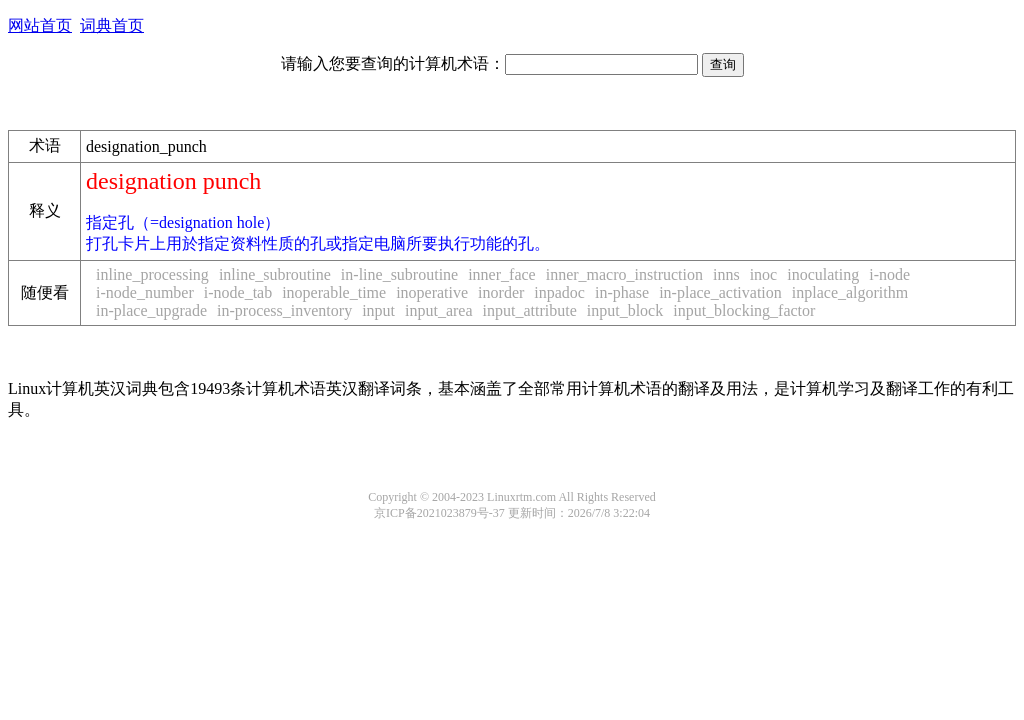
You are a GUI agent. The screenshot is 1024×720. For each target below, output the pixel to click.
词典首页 (112, 25)
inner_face (502, 274)
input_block (625, 310)
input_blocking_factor (744, 310)
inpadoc (559, 292)
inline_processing (152, 274)
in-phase (622, 292)
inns (726, 274)
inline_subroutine (275, 274)
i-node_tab (238, 292)
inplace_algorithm (850, 292)
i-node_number (145, 292)
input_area (439, 310)
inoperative (432, 292)
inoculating (823, 274)
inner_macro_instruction (624, 274)
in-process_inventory (284, 310)
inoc (764, 274)
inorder (501, 292)
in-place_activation (720, 292)
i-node (889, 274)
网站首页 (40, 25)
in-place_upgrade (151, 310)
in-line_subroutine (399, 274)
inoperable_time (334, 292)
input (378, 310)
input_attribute (530, 310)
